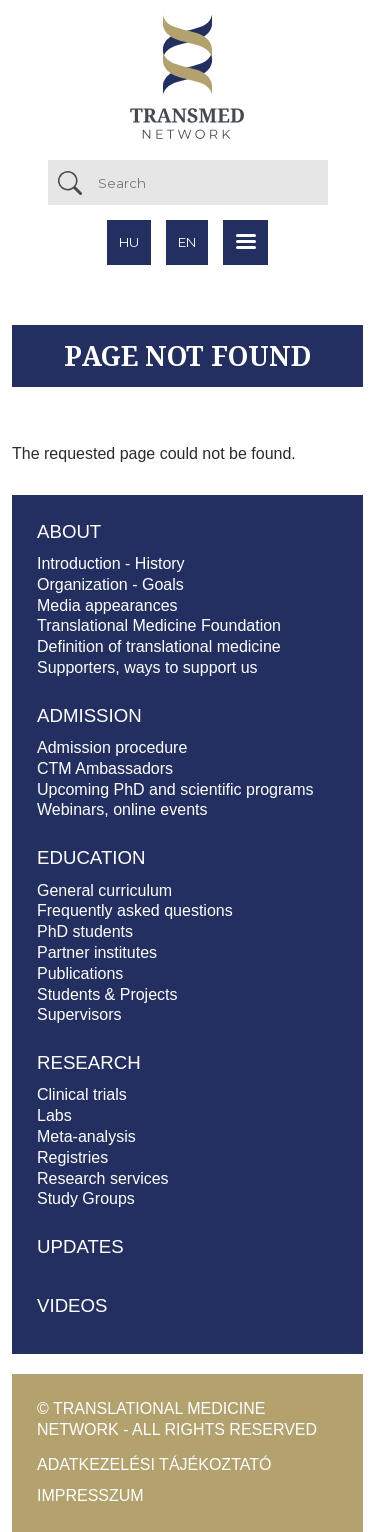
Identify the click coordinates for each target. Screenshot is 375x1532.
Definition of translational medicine (159, 646)
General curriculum (104, 890)
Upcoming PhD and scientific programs (175, 789)
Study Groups (86, 1198)
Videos (72, 1305)
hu (129, 242)
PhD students (85, 931)
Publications (80, 973)
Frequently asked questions (135, 910)
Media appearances (107, 605)
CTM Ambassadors (105, 768)
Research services (103, 1178)
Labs (54, 1115)
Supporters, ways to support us (147, 667)
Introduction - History (111, 563)
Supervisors (79, 1014)
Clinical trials (82, 1094)
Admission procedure (112, 747)
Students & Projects (107, 994)
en (187, 242)
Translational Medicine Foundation (159, 625)
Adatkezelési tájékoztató (154, 1464)
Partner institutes (97, 952)
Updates (80, 1246)
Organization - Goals (110, 584)
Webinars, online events (122, 809)
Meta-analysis (86, 1136)
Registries (72, 1157)
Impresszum (90, 1495)
